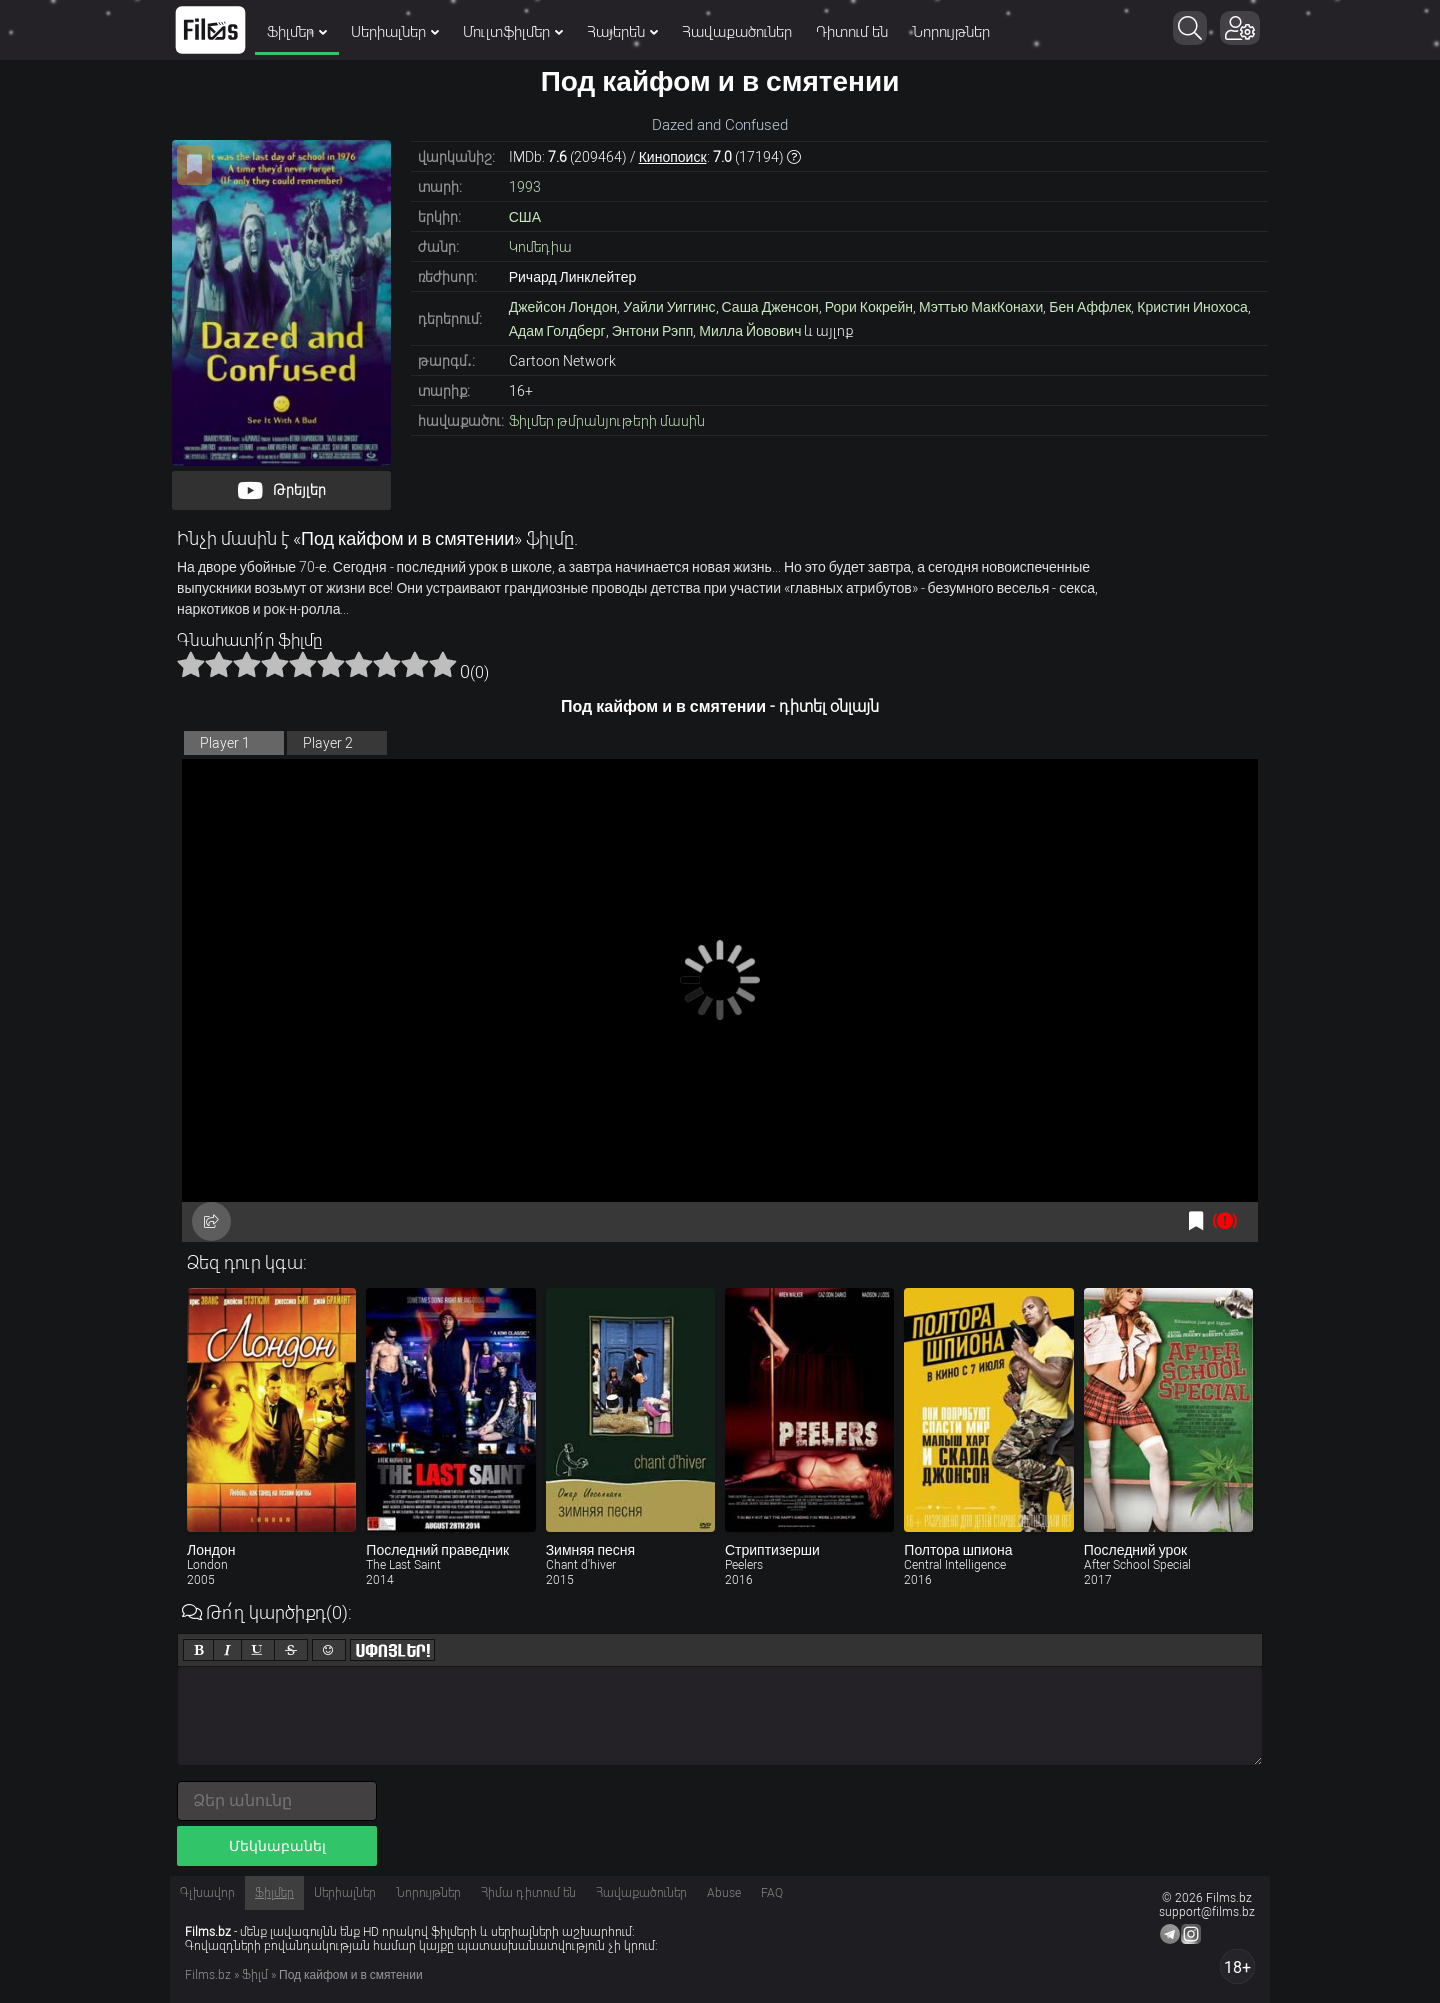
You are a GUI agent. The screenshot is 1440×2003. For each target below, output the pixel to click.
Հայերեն (622, 32)
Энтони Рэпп (653, 331)
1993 (525, 187)
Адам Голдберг (557, 331)
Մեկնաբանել (277, 1846)
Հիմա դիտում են (528, 1893)
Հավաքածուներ (737, 32)
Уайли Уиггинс (669, 307)
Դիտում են (852, 32)
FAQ (772, 1893)
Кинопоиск (673, 157)
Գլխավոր (207, 1893)
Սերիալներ (395, 32)
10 (443, 664)
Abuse (724, 1893)
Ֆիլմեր (297, 32)
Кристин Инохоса (1192, 307)
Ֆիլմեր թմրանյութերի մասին (607, 421)
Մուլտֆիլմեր (513, 32)
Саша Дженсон (770, 307)
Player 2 (328, 743)
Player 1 (225, 743)
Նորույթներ (951, 32)
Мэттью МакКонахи (981, 307)
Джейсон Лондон (563, 307)
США (525, 217)
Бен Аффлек (1090, 307)
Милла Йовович (750, 331)
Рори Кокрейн (869, 307)
